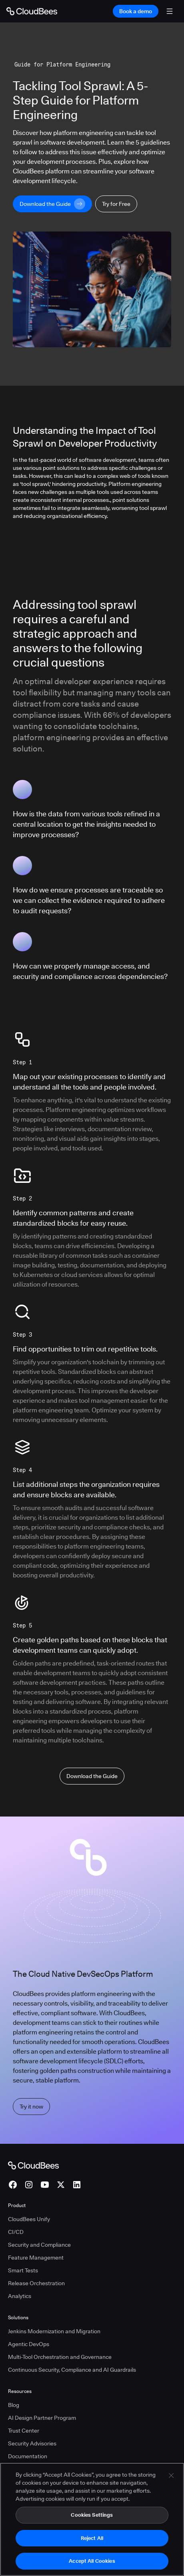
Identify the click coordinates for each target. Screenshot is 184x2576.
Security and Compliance (39, 2245)
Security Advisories (32, 2443)
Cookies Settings (92, 2519)
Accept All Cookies (92, 2565)
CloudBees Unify (29, 2219)
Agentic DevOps (28, 2344)
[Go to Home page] (31, 11)
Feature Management (36, 2257)
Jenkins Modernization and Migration (54, 2331)
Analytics (19, 2296)
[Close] (171, 2480)
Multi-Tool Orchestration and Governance (60, 2357)
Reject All (92, 2542)
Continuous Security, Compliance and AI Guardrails (72, 2370)
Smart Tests (23, 2270)
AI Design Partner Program (42, 2418)
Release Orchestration (36, 2283)
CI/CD (16, 2232)
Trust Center (23, 2430)
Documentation (27, 2456)
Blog (13, 2405)
